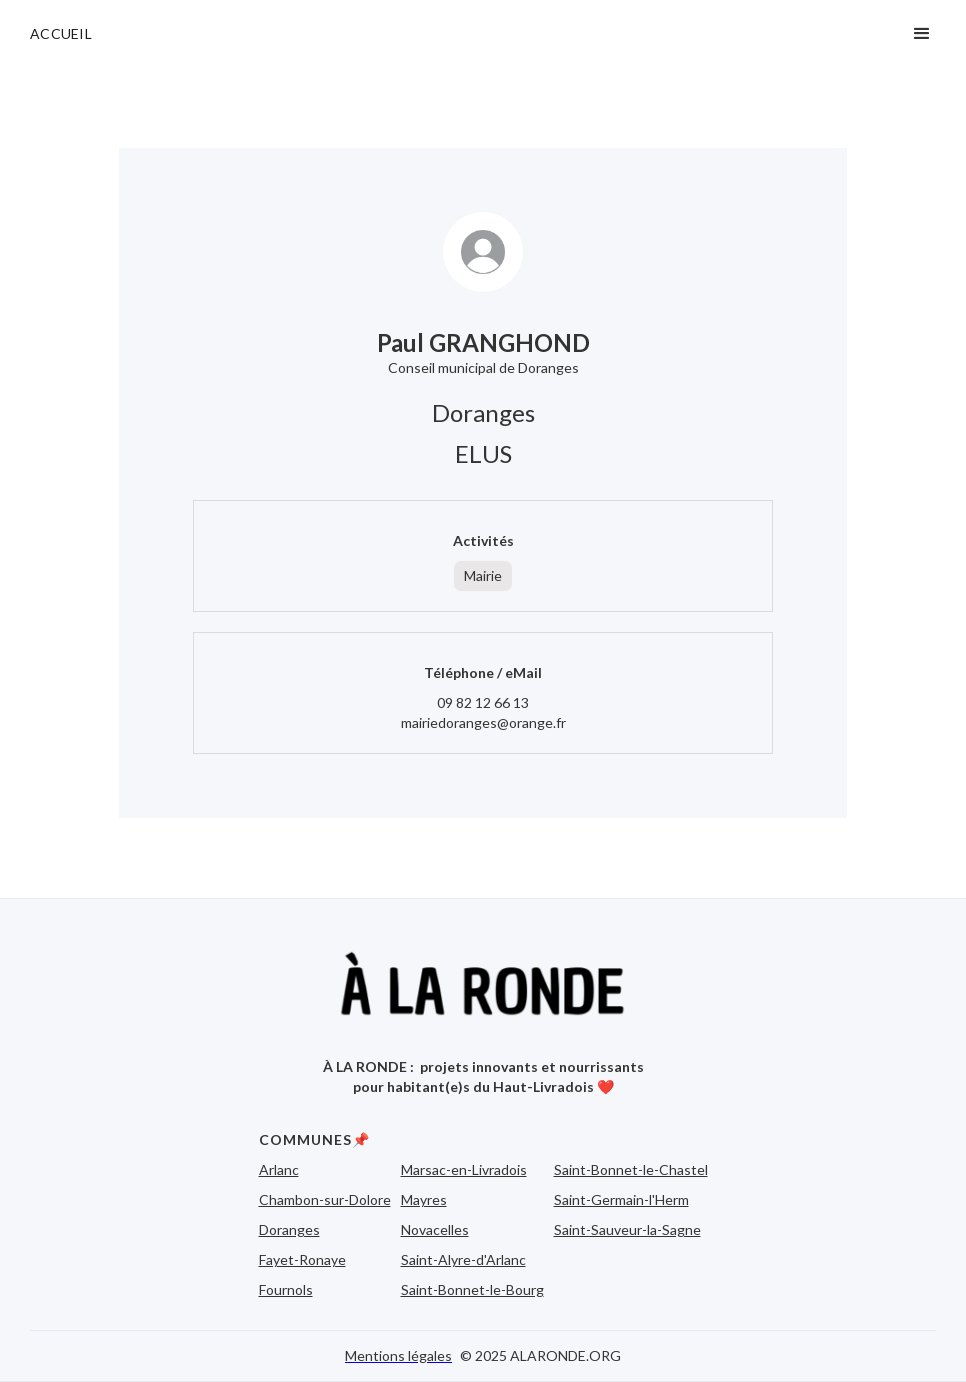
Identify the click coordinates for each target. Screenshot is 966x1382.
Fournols (286, 1289)
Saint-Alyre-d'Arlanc (463, 1259)
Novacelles (435, 1229)
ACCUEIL (61, 33)
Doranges (289, 1229)
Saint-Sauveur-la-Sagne (627, 1229)
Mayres (424, 1199)
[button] (922, 34)
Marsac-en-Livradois (464, 1169)
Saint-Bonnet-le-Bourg (472, 1289)
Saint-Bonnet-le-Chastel (631, 1169)
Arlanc (279, 1169)
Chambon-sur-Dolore (325, 1199)
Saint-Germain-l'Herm (621, 1199)
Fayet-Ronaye (302, 1259)
